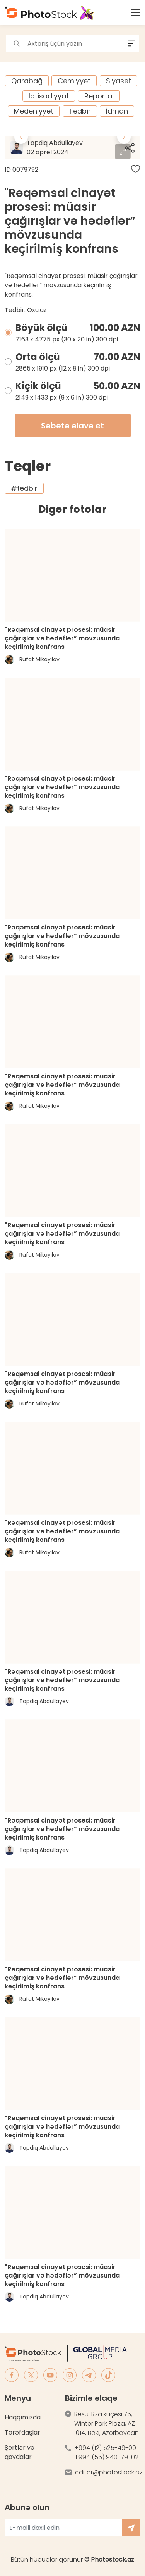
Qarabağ (27, 81)
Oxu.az (37, 309)
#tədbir (24, 488)
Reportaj (99, 96)
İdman (117, 111)
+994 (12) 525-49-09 (105, 2447)
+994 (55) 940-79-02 (106, 2457)
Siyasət (118, 81)
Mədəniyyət (33, 111)
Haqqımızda (23, 2417)
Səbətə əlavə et (72, 425)
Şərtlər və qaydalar (19, 2452)
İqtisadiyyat (49, 96)
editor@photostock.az (109, 2472)
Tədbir (80, 111)
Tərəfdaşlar (22, 2432)
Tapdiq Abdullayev (76, 147)
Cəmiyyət (74, 81)
